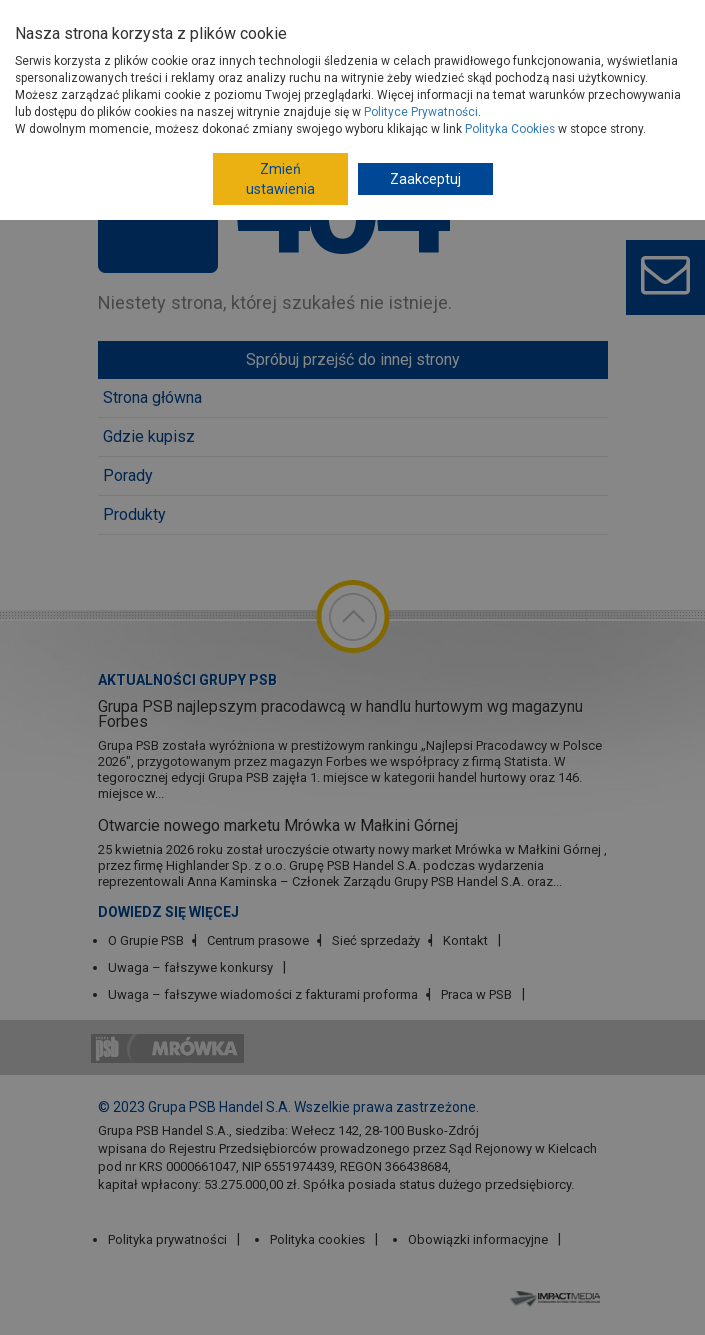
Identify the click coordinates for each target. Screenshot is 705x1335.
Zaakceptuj (425, 179)
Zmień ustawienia (280, 179)
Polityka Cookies (510, 129)
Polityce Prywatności (421, 112)
